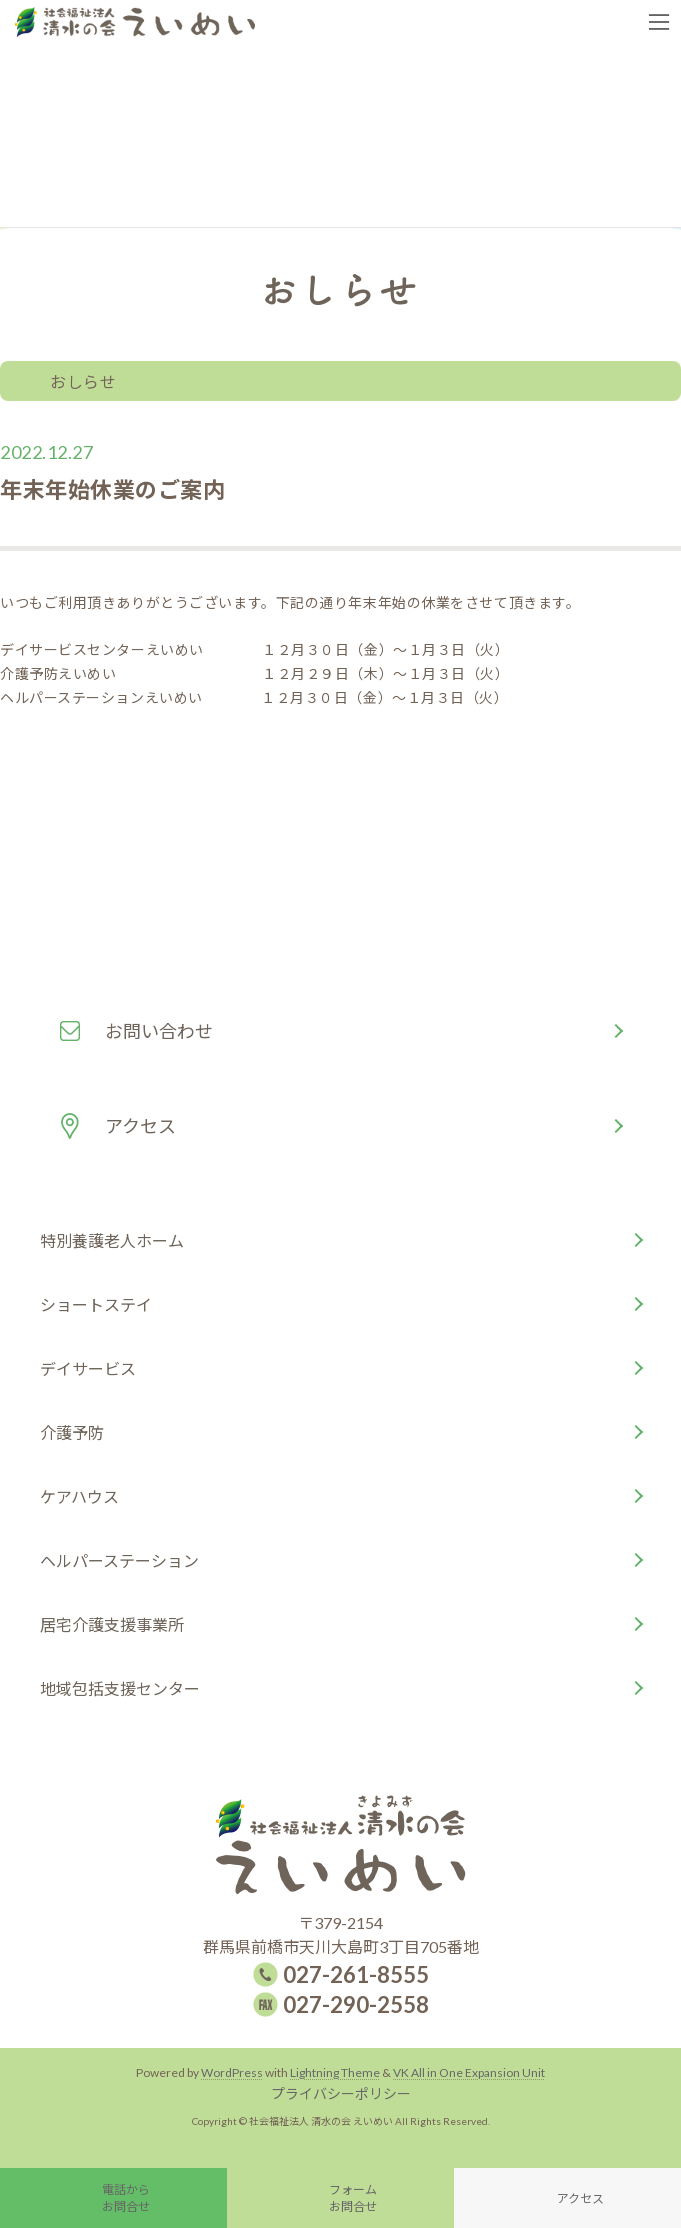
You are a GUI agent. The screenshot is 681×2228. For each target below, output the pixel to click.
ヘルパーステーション (119, 1560)
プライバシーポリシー (341, 2093)
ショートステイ (96, 1304)
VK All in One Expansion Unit (469, 2072)
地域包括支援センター (120, 1688)
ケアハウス (79, 1496)
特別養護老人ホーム (112, 1240)
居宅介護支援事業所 (112, 1624)
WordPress (232, 2072)
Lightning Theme (335, 2072)
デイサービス (88, 1368)
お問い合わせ (159, 1031)
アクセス (140, 1126)
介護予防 (72, 1432)
